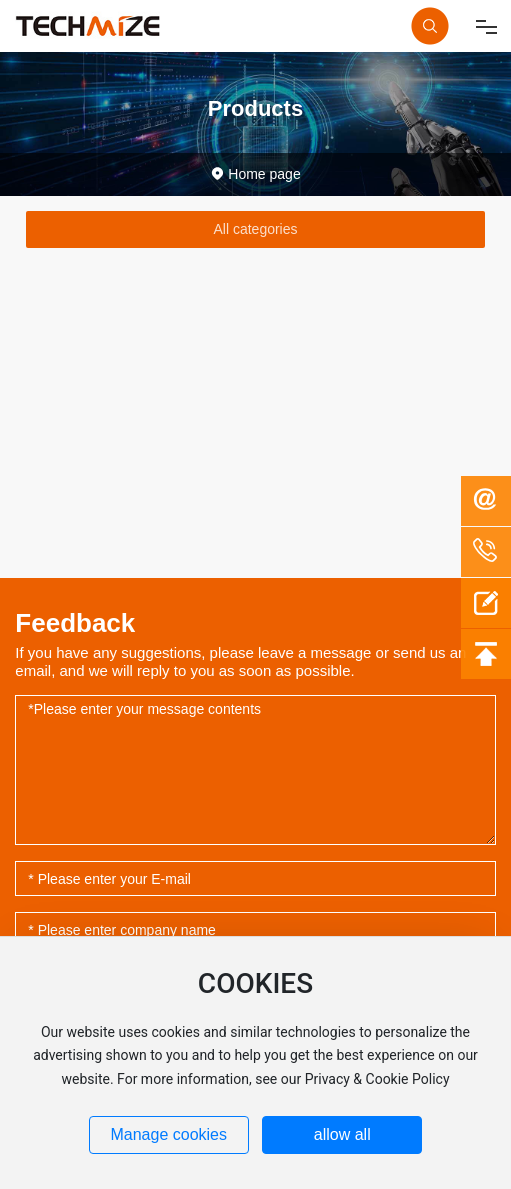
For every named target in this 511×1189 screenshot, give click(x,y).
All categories (255, 229)
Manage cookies (168, 1134)
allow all (342, 1134)
